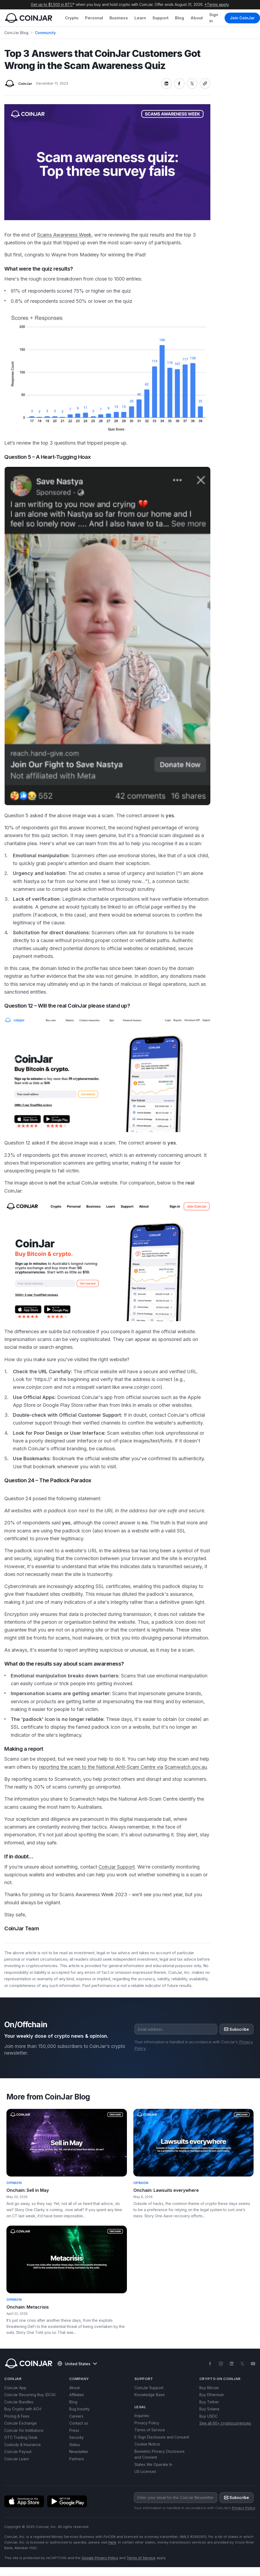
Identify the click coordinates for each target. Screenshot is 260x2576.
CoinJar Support (116, 1867)
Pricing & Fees (17, 2416)
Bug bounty (79, 2409)
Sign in (213, 17)
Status (74, 2444)
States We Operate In (153, 2464)
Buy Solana (209, 2409)
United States (77, 2363)
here (112, 2542)
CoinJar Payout (17, 2451)
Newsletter (78, 2451)
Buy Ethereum (211, 2394)
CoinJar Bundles (18, 2402)
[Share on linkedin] (166, 83)
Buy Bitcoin (209, 2387)
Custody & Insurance (22, 2444)
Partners (76, 2459)
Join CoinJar (242, 18)
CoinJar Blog (16, 32)
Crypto (72, 17)
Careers (76, 2416)
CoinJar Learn (16, 2459)
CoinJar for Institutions (23, 2430)
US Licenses (145, 2471)
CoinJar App (15, 2387)
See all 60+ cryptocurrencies (225, 2423)
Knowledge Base (149, 2394)
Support (160, 17)
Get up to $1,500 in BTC (52, 4)
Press (74, 2430)
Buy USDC (208, 2416)
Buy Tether (209, 2402)
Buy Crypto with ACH (22, 2409)
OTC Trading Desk (21, 2437)
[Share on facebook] (179, 83)
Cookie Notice (147, 2444)
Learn (140, 17)
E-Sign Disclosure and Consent (161, 2437)
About (197, 17)
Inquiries (141, 2415)
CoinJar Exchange (20, 2423)
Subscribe (236, 2029)
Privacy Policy (146, 2423)
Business (118, 17)
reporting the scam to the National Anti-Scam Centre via (101, 1767)
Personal (94, 17)
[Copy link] (205, 83)
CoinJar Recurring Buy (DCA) (30, 2394)
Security (76, 2437)
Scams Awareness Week (64, 235)
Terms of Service (149, 2430)
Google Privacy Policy (100, 2558)
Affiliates (76, 2394)
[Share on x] (192, 83)
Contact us (78, 2423)
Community (45, 32)
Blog (179, 17)
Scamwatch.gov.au (185, 1767)
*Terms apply (216, 4)
